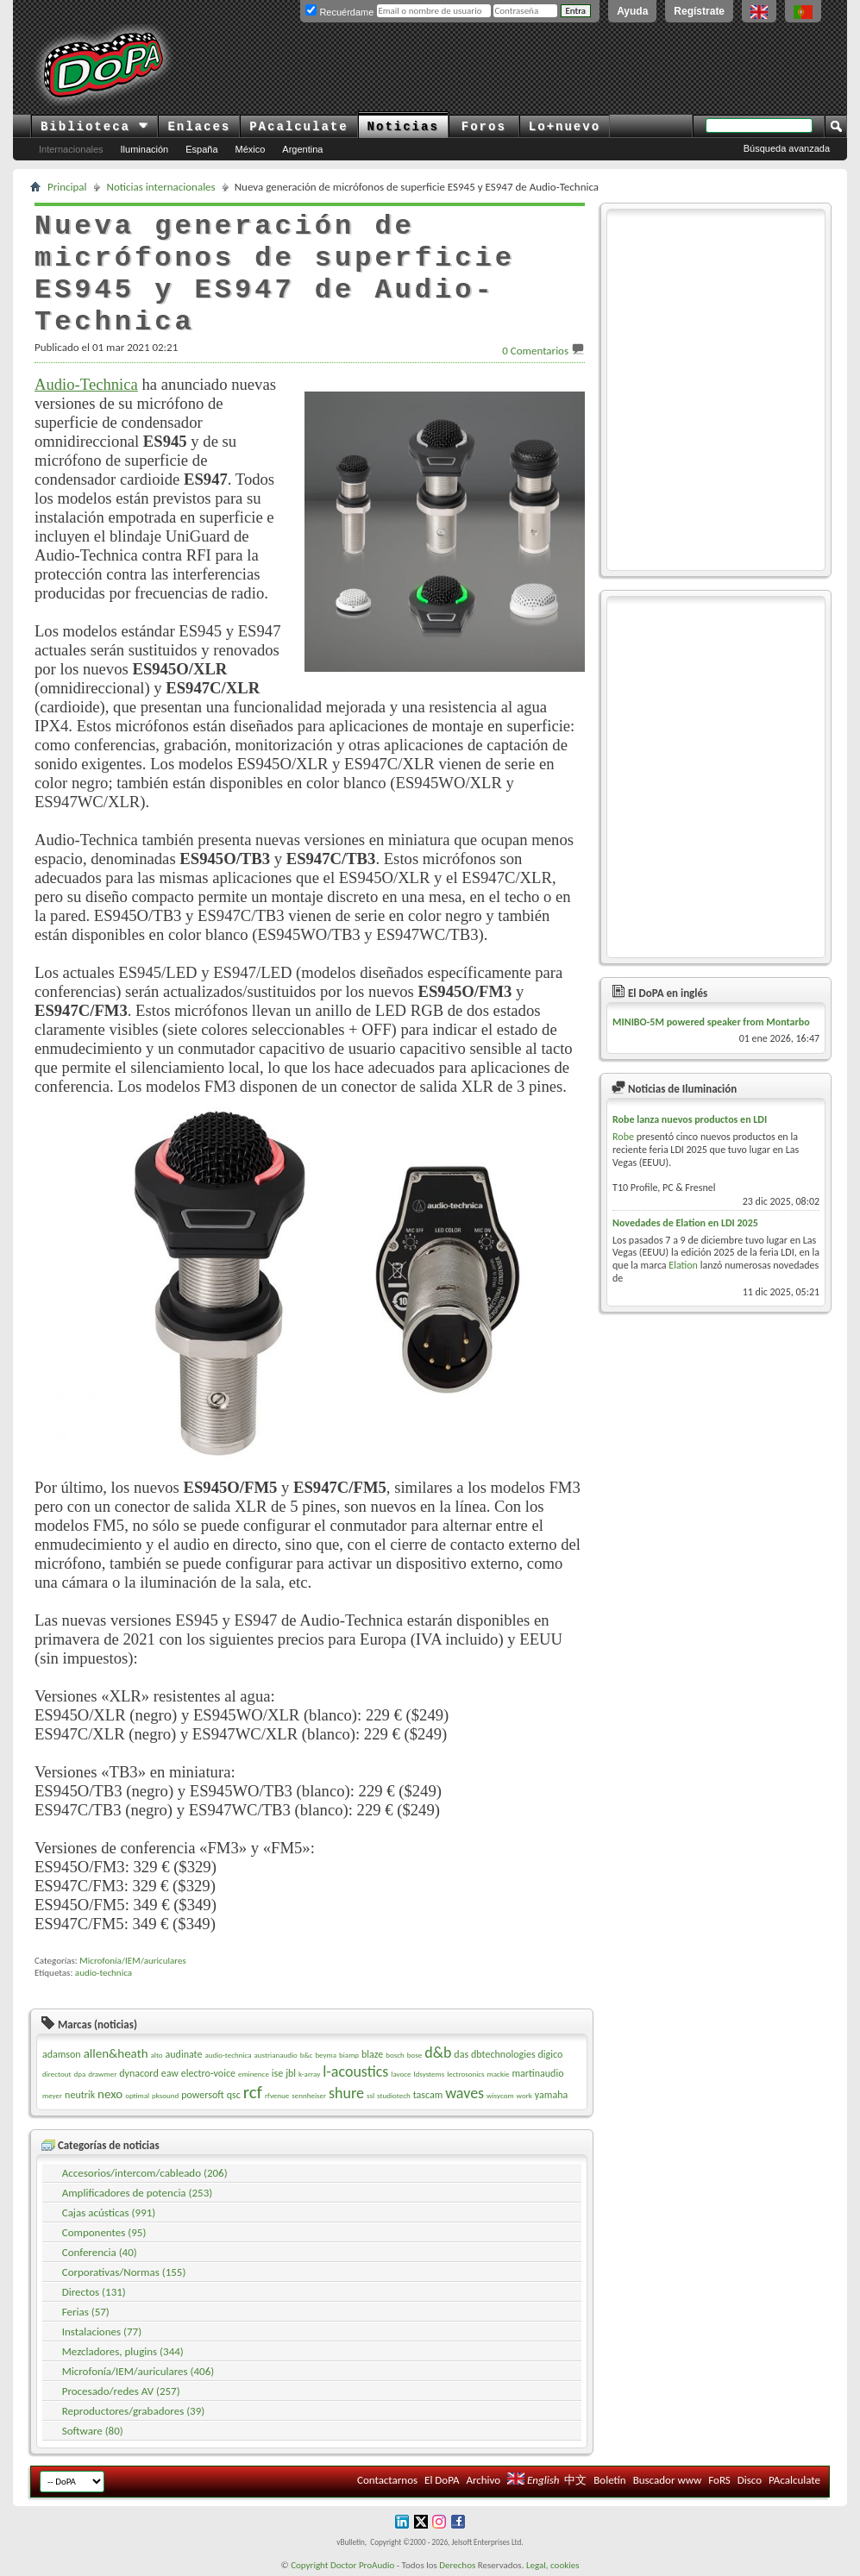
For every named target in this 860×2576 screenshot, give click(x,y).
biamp (349, 2054)
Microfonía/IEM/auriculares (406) (138, 2371)
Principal (67, 186)
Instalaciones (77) (101, 2331)
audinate (184, 2054)
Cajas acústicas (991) (109, 2212)
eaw (170, 2073)
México (250, 149)
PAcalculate (298, 127)
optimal (137, 2095)
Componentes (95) (104, 2232)
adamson (61, 2054)
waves (464, 2093)
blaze (372, 2054)
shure (346, 2093)
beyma (325, 2054)
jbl (291, 2073)
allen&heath (116, 2053)
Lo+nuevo (564, 127)
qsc (234, 2095)
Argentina (302, 149)
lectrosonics (466, 2073)
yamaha (551, 2095)
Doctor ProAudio (362, 2565)
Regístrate (699, 11)
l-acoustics (355, 2071)
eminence (253, 2073)
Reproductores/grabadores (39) (133, 2410)
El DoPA (441, 2479)
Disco (750, 2479)
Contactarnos (387, 2479)
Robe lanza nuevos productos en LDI (689, 1119)
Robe (623, 1137)
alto (157, 2054)
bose (414, 2054)
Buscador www (667, 2479)
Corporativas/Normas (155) (124, 2272)
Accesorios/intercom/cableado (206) (145, 2172)
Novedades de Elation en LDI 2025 (685, 1223)
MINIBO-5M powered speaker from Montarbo (711, 1022)
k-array (309, 2073)
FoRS (719, 2479)
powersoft (202, 2095)
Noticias (403, 127)
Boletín (609, 2479)
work (524, 2095)
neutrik (80, 2095)
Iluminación (145, 149)
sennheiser (309, 2095)
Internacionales (71, 149)
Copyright (309, 2565)
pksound (165, 2095)
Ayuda (632, 11)
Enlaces (198, 127)
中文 (575, 2479)
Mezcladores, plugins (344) (123, 2351)
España (201, 149)
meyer (52, 2095)
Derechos (457, 2565)
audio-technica (103, 1972)
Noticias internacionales (161, 186)
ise (277, 2073)
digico (550, 2054)
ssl (370, 2095)
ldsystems (429, 2073)
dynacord (138, 2073)
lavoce (401, 2073)
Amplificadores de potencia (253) (137, 2192)
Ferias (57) (86, 2311)
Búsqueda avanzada (787, 148)
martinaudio (538, 2073)
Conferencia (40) (99, 2252)
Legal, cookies (553, 2565)
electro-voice (208, 2073)
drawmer (102, 2073)
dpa (79, 2073)
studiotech (394, 2095)
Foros (483, 127)
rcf (252, 2092)
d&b (437, 2052)
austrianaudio (275, 2054)
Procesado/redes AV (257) (121, 2391)
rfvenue (277, 2095)
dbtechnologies (503, 2054)
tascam (428, 2095)
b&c (306, 2054)
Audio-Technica (86, 384)
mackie (498, 2073)
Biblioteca (94, 127)
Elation (683, 1265)
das (461, 2054)
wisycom (499, 2095)
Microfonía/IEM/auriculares (132, 1960)
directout (57, 2073)
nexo (109, 2094)
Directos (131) (94, 2291)
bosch (395, 2054)
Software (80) (92, 2430)
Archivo (483, 2479)
